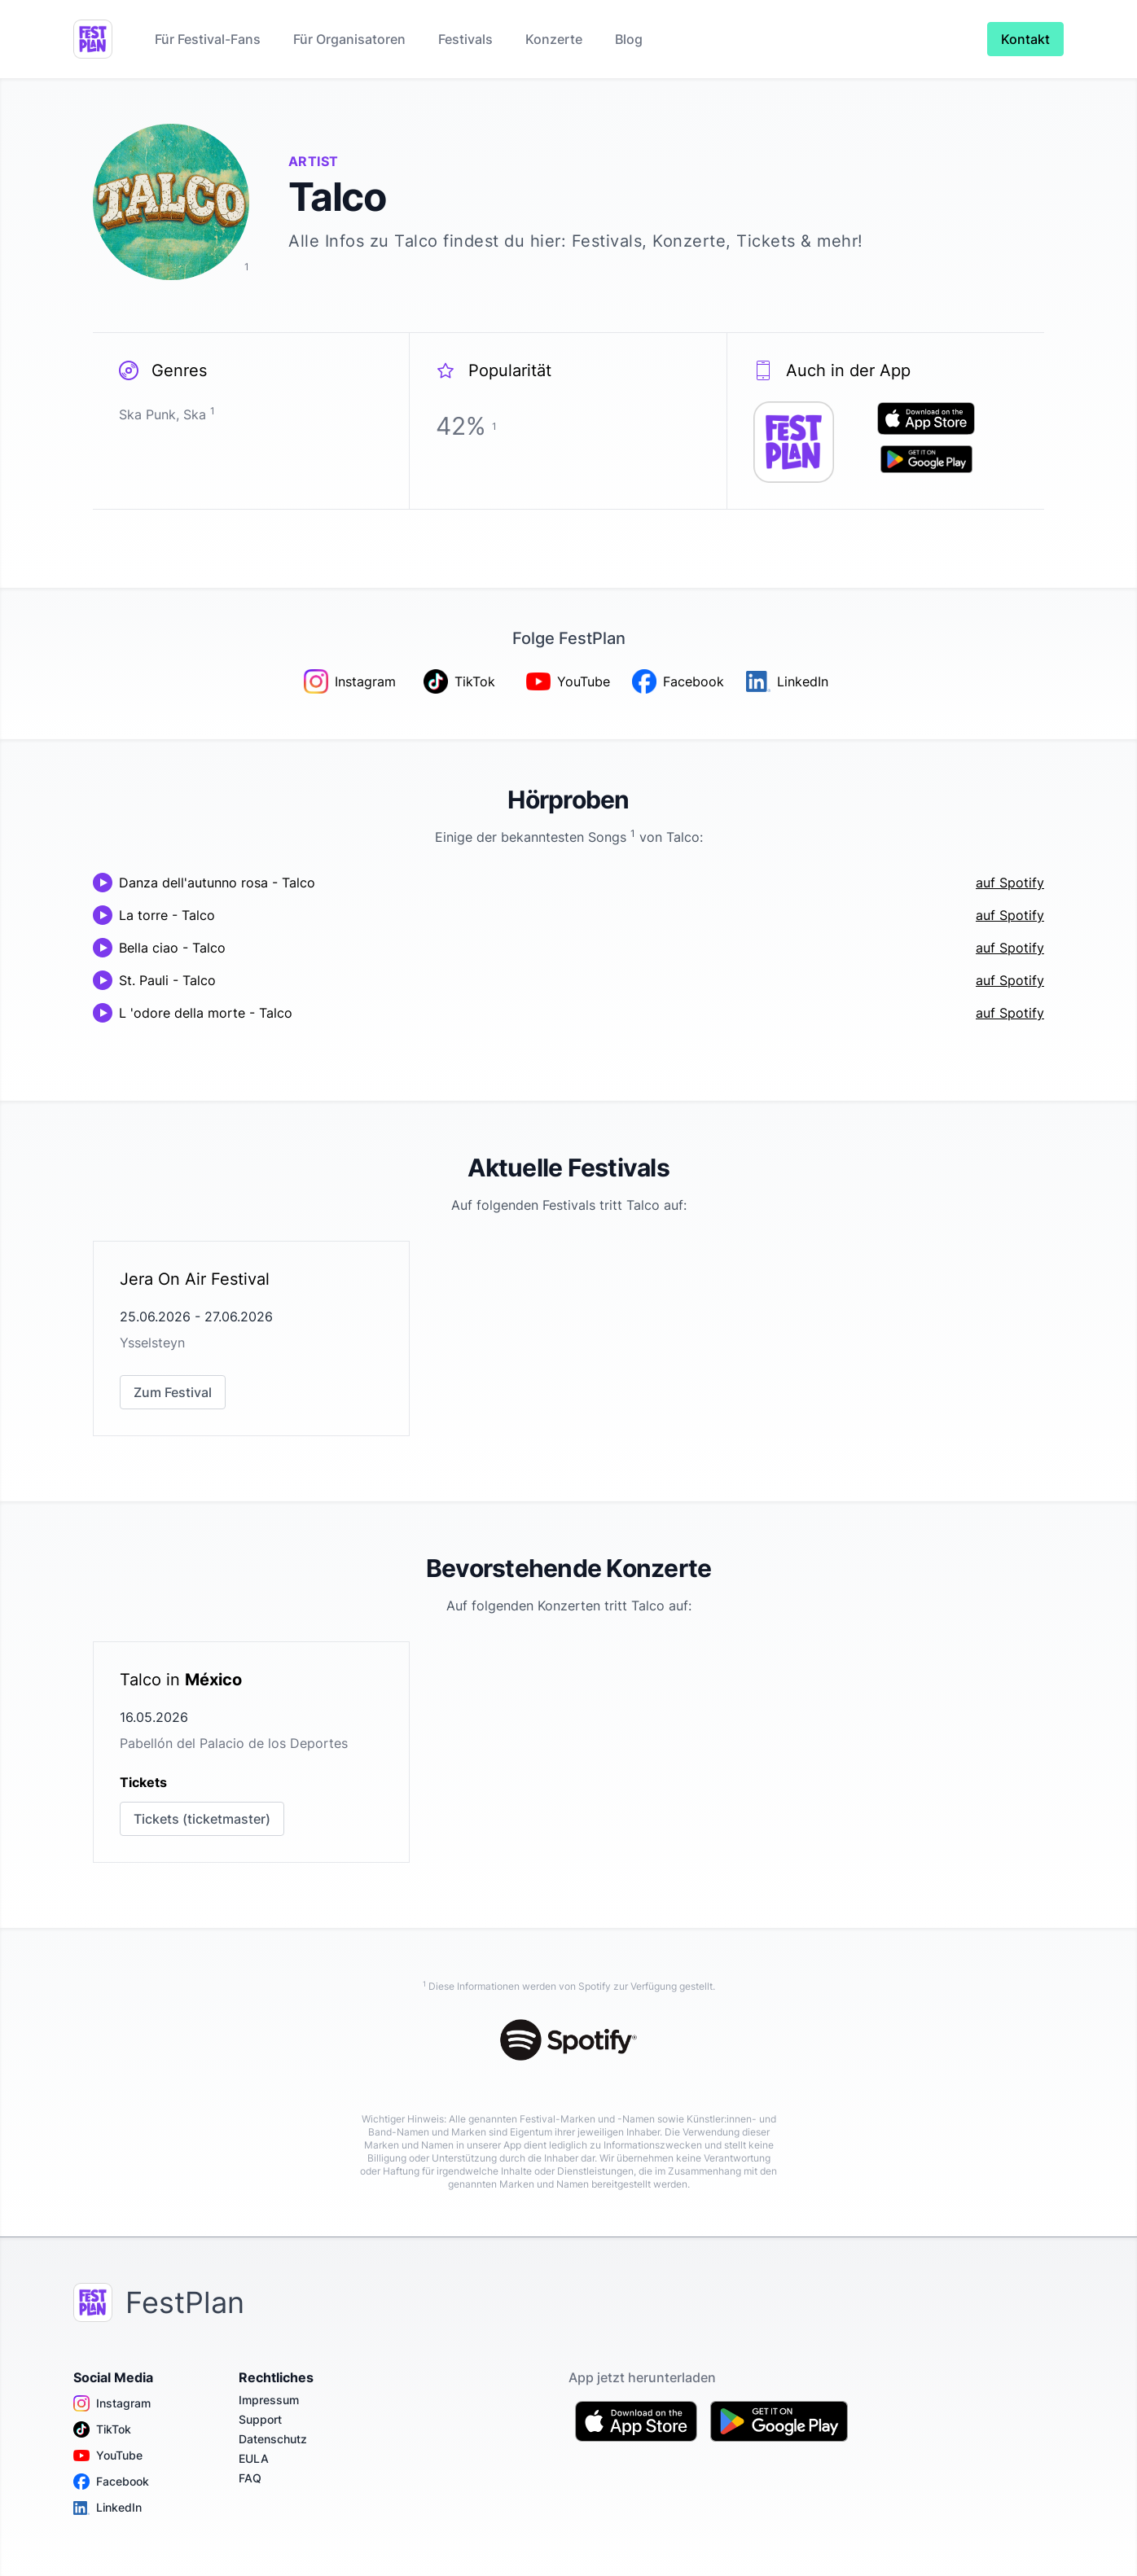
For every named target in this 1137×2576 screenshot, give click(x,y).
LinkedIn (107, 2507)
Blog (629, 39)
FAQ (250, 2478)
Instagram (112, 2403)
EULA (254, 2458)
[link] (251, 1338)
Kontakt (1025, 39)
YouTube (108, 2455)
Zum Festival (173, 1392)
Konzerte (553, 39)
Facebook (111, 2481)
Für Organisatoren (349, 39)
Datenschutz (273, 2439)
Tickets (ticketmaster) (202, 1819)
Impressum (269, 2400)
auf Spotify (1010, 882)
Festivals (465, 39)
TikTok (102, 2429)
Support (260, 2419)
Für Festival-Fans (208, 39)
